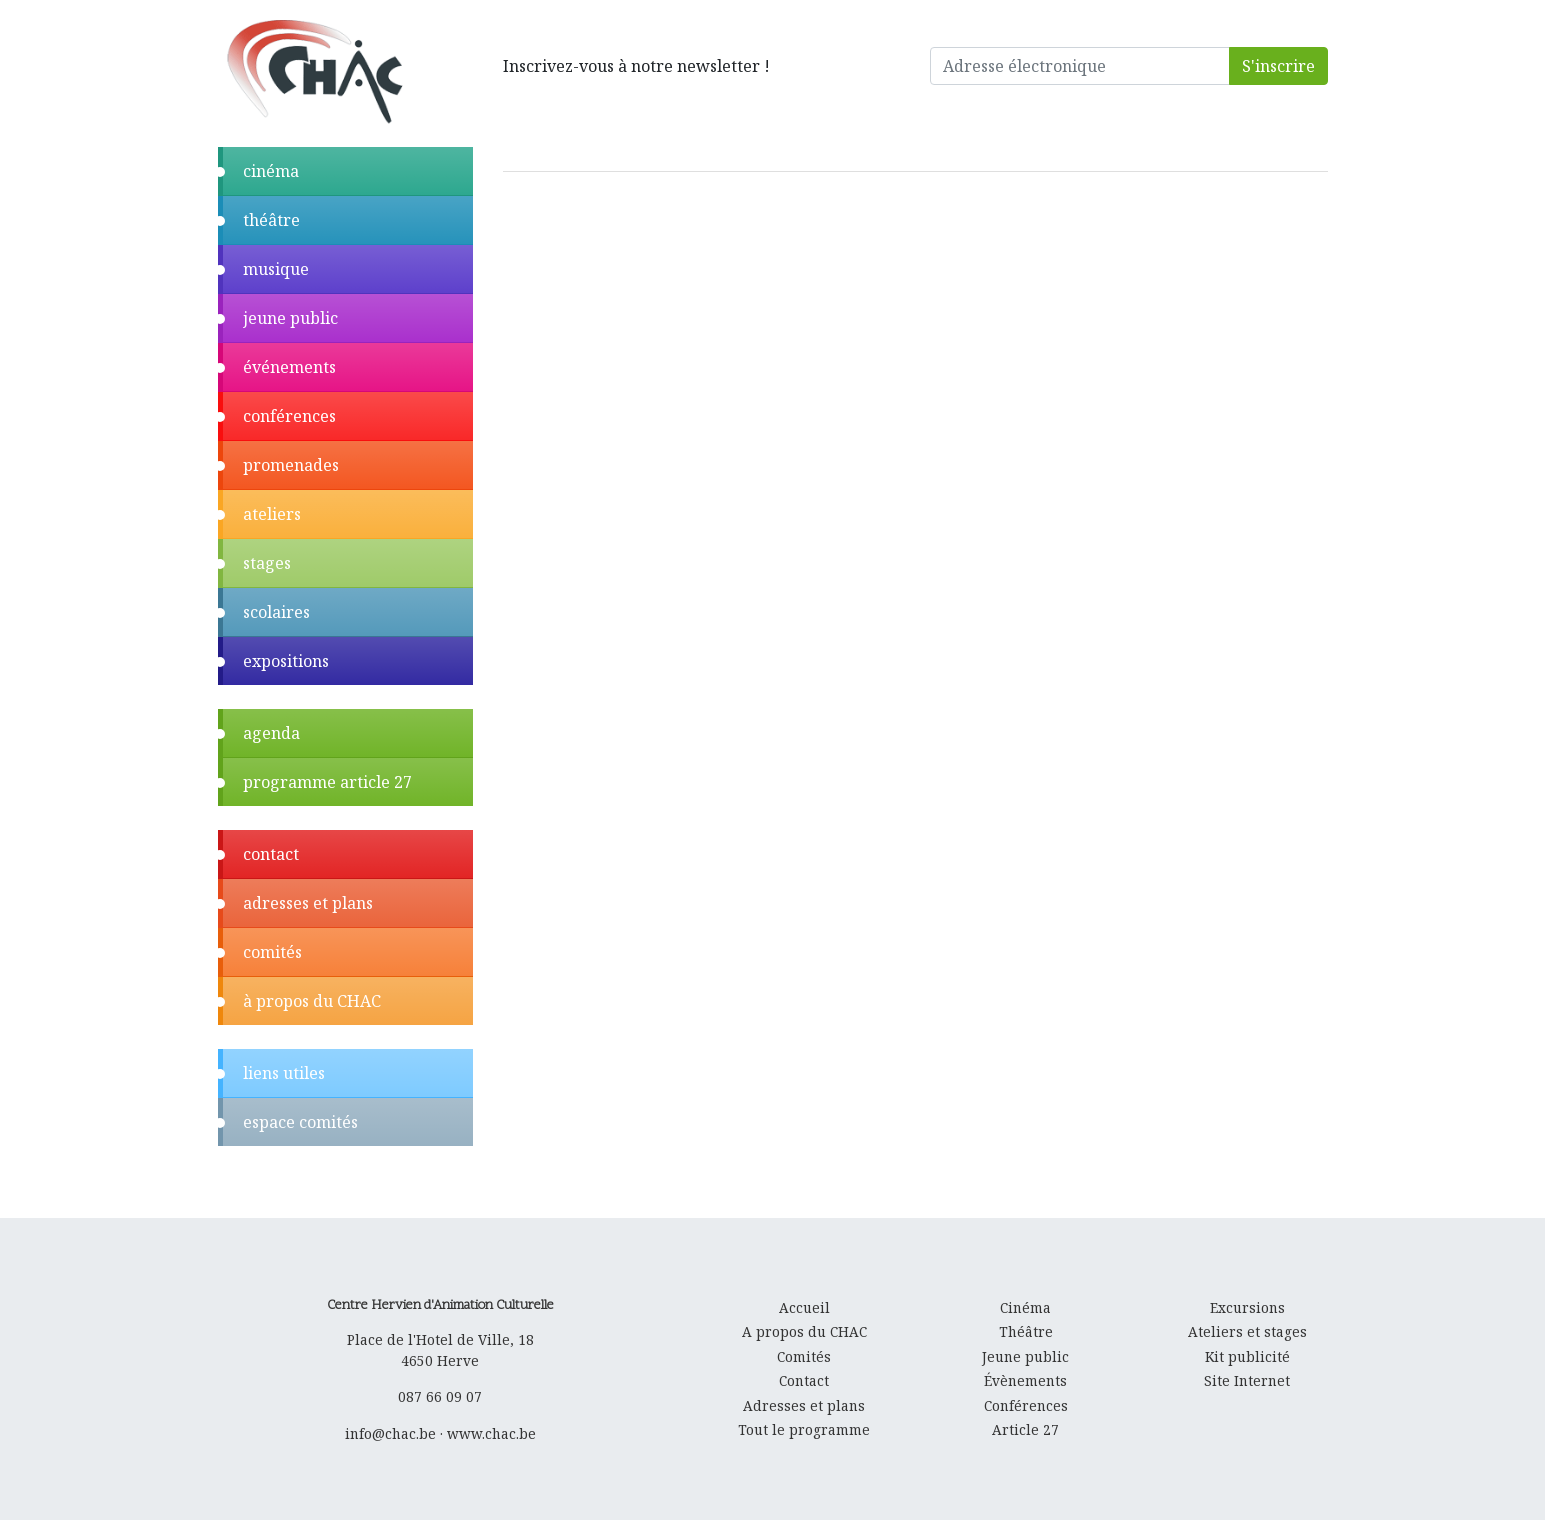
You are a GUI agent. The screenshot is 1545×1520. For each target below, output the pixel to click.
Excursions (1247, 1307)
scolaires (276, 612)
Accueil (804, 1307)
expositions (286, 661)
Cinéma (1025, 1307)
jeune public (290, 318)
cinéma (271, 171)
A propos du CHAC (804, 1331)
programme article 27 (327, 782)
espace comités (300, 1122)
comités (272, 952)
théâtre (271, 220)
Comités (804, 1356)
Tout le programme (804, 1429)
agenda (271, 733)
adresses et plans (308, 903)
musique (276, 269)
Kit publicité (1247, 1356)
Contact (804, 1380)
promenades (291, 465)
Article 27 (1025, 1429)
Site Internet (1247, 1380)
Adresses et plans (804, 1405)
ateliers (272, 514)
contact (271, 854)
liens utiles (284, 1073)
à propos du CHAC (312, 1001)
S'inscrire (1278, 66)
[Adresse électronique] (1080, 66)
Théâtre (1026, 1331)
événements (289, 367)
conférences (289, 416)
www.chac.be (491, 1433)
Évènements (1025, 1380)
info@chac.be (390, 1433)
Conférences (1026, 1405)
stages (267, 563)
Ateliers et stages (1247, 1331)
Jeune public (1025, 1356)
